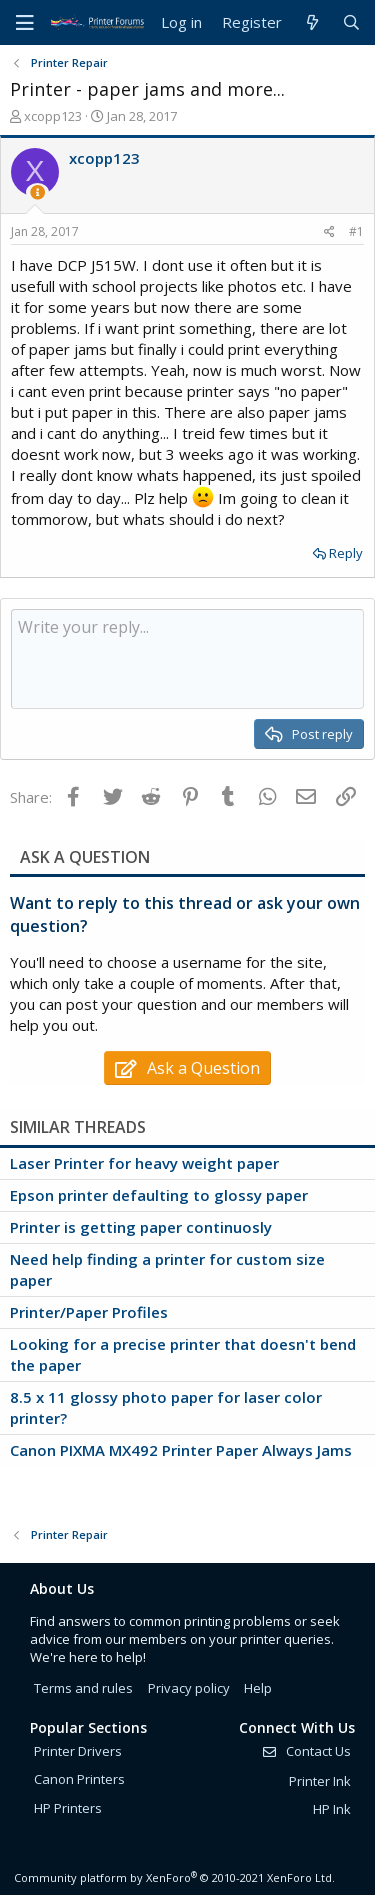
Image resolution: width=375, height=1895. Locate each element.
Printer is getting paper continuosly (141, 1227)
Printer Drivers (78, 1751)
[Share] (329, 232)
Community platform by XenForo (174, 1877)
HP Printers (68, 1808)
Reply (346, 553)
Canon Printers (79, 1779)
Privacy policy (189, 1688)
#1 (356, 231)
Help (258, 1688)
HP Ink (332, 1809)
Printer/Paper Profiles (89, 1312)
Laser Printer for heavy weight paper (144, 1163)
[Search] (351, 22)
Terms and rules (83, 1688)
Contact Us (306, 1751)
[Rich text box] (187, 659)
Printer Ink (320, 1781)
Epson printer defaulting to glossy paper (159, 1195)
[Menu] (25, 23)
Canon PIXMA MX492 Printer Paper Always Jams (181, 1450)
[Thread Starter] (37, 192)
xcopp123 (53, 116)
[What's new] (311, 22)
